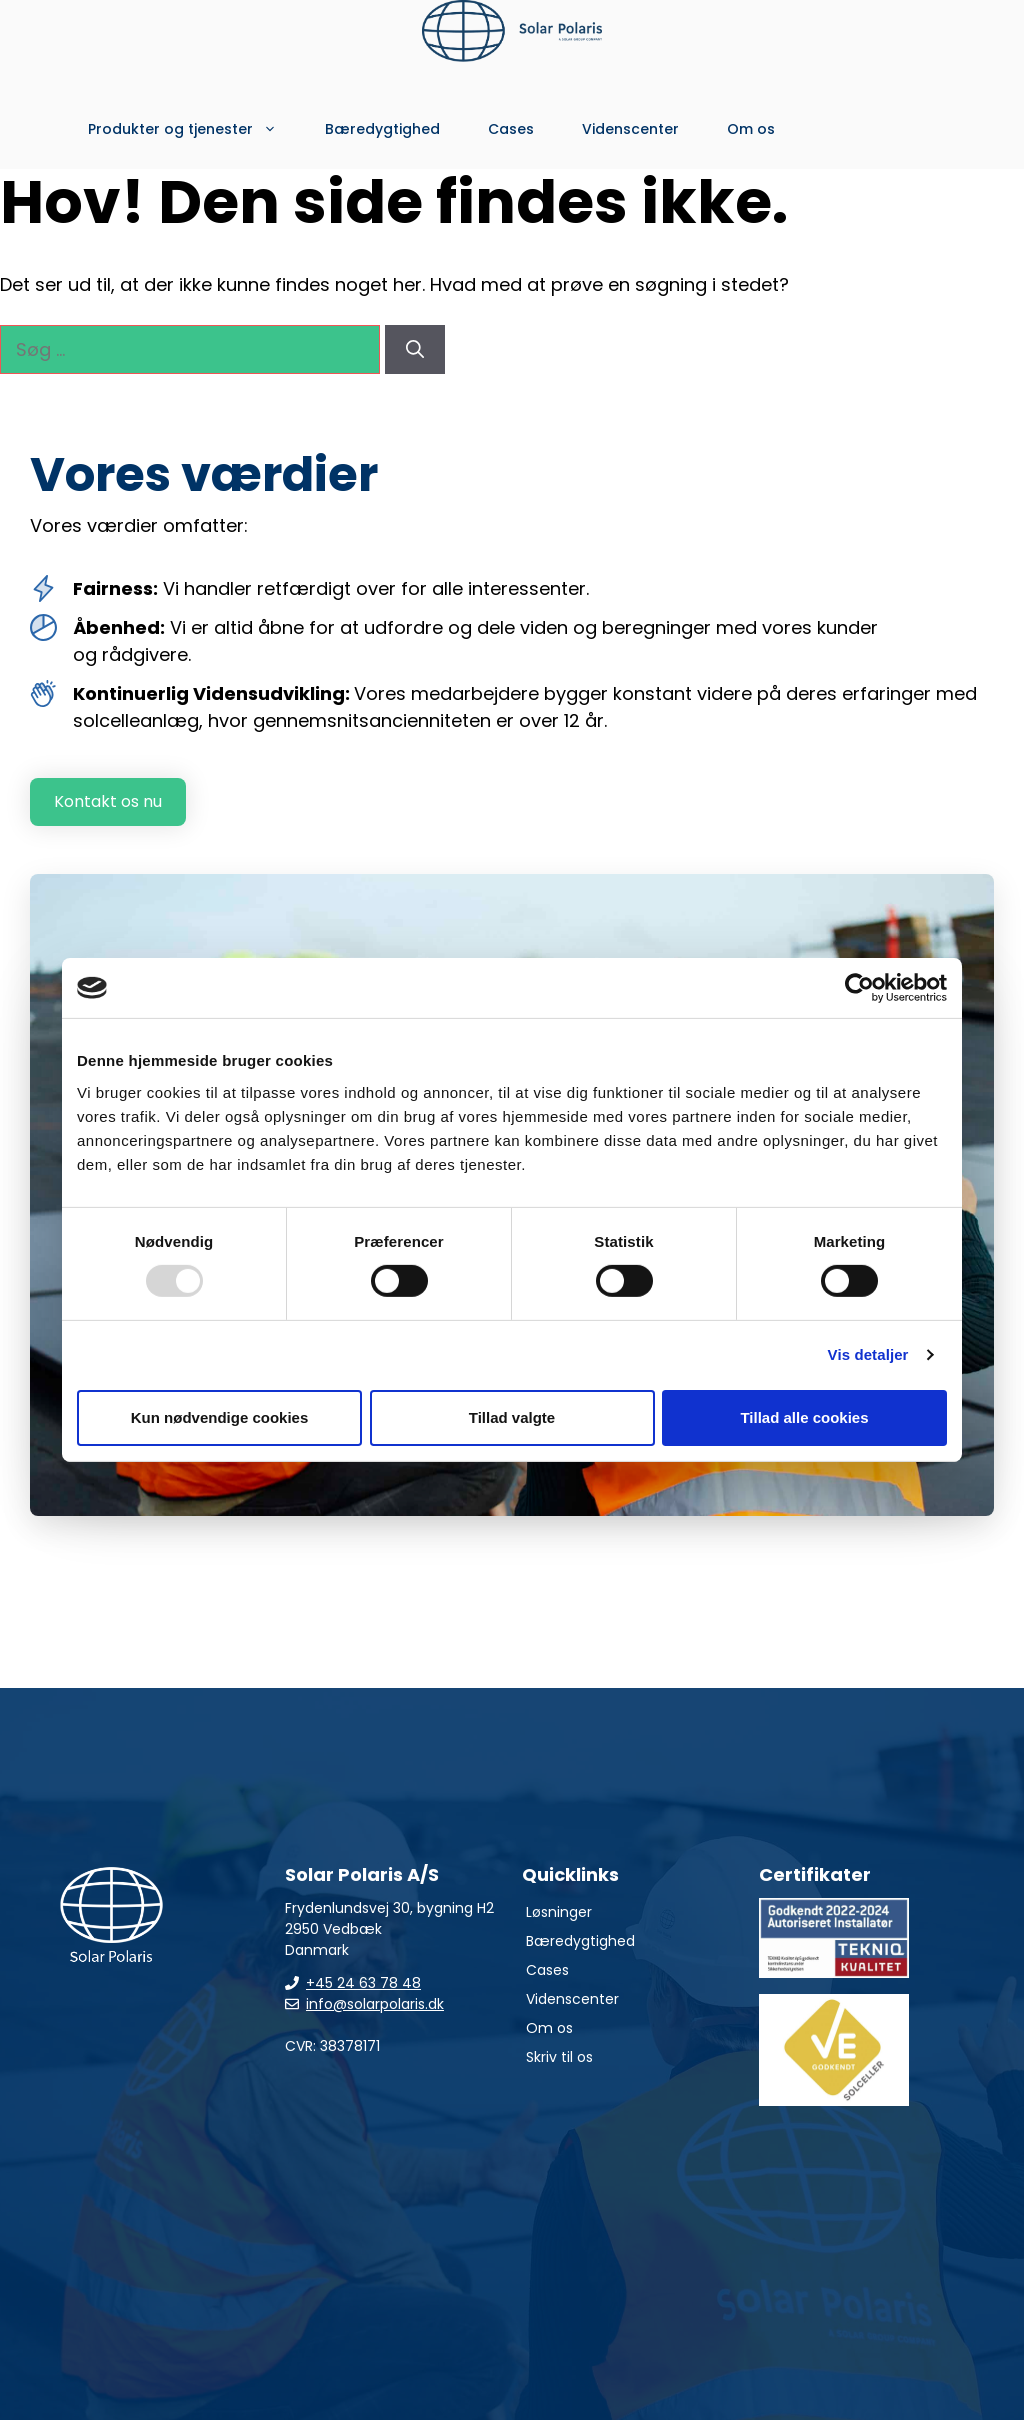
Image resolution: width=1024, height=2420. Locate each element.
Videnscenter (630, 129)
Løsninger (559, 1912)
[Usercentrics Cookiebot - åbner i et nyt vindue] (859, 988)
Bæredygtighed (382, 129)
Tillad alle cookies (804, 1417)
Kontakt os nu (108, 801)
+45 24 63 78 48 (363, 1983)
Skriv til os (559, 2057)
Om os (751, 129)
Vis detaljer (868, 1354)
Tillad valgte (512, 1417)
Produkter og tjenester (194, 129)
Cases (511, 129)
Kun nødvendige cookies (220, 1417)
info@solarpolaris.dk (375, 2004)
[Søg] (415, 349)
